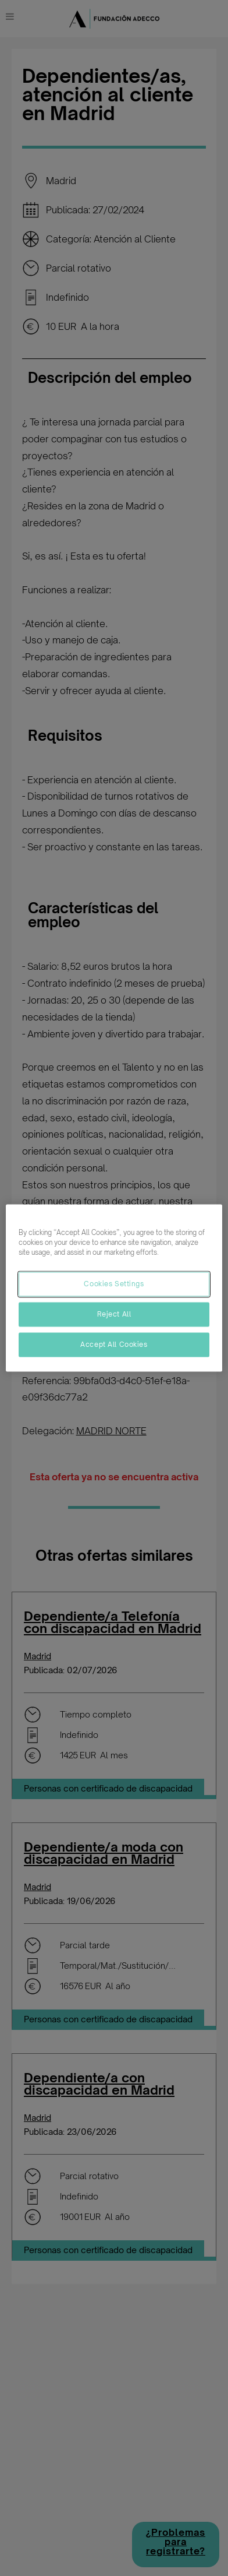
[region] (114, 1288)
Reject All (114, 1314)
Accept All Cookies (113, 1344)
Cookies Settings (114, 1284)
